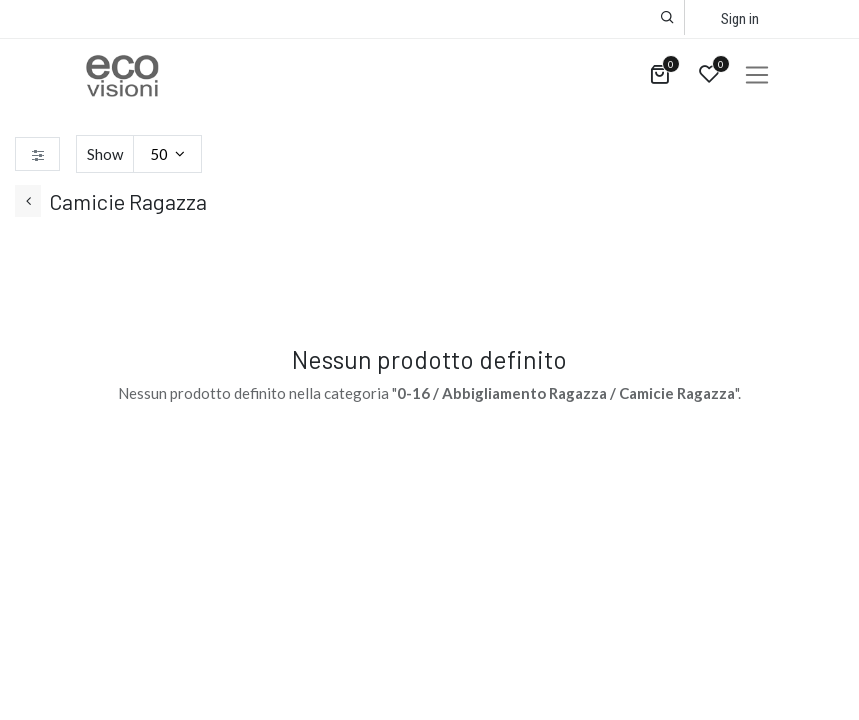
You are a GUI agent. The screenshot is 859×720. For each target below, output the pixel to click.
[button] (667, 17)
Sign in (740, 19)
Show (105, 154)
